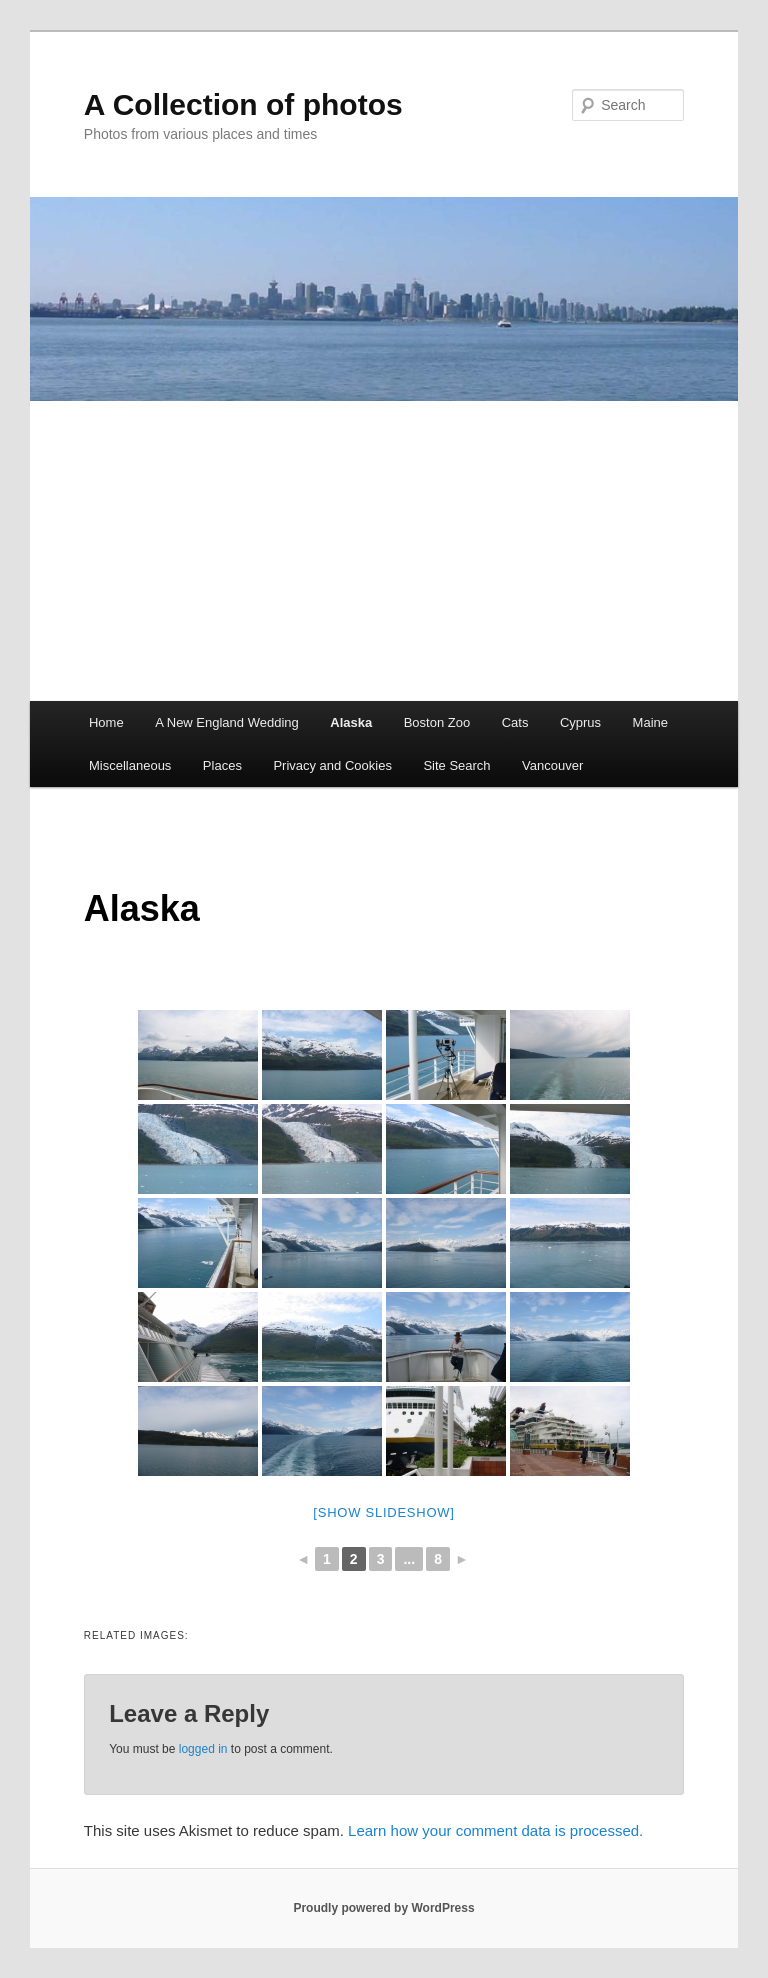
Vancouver (552, 765)
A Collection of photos (243, 104)
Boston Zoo (437, 722)
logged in (203, 1749)
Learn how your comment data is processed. (495, 1830)
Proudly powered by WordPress (383, 1908)
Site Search (456, 765)
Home (106, 722)
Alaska (351, 722)
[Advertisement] (384, 551)
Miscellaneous (130, 765)
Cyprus (580, 722)
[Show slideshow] (383, 1512)
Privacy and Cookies (332, 765)
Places (222, 765)
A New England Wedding (227, 722)
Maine (650, 722)
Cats (515, 722)
